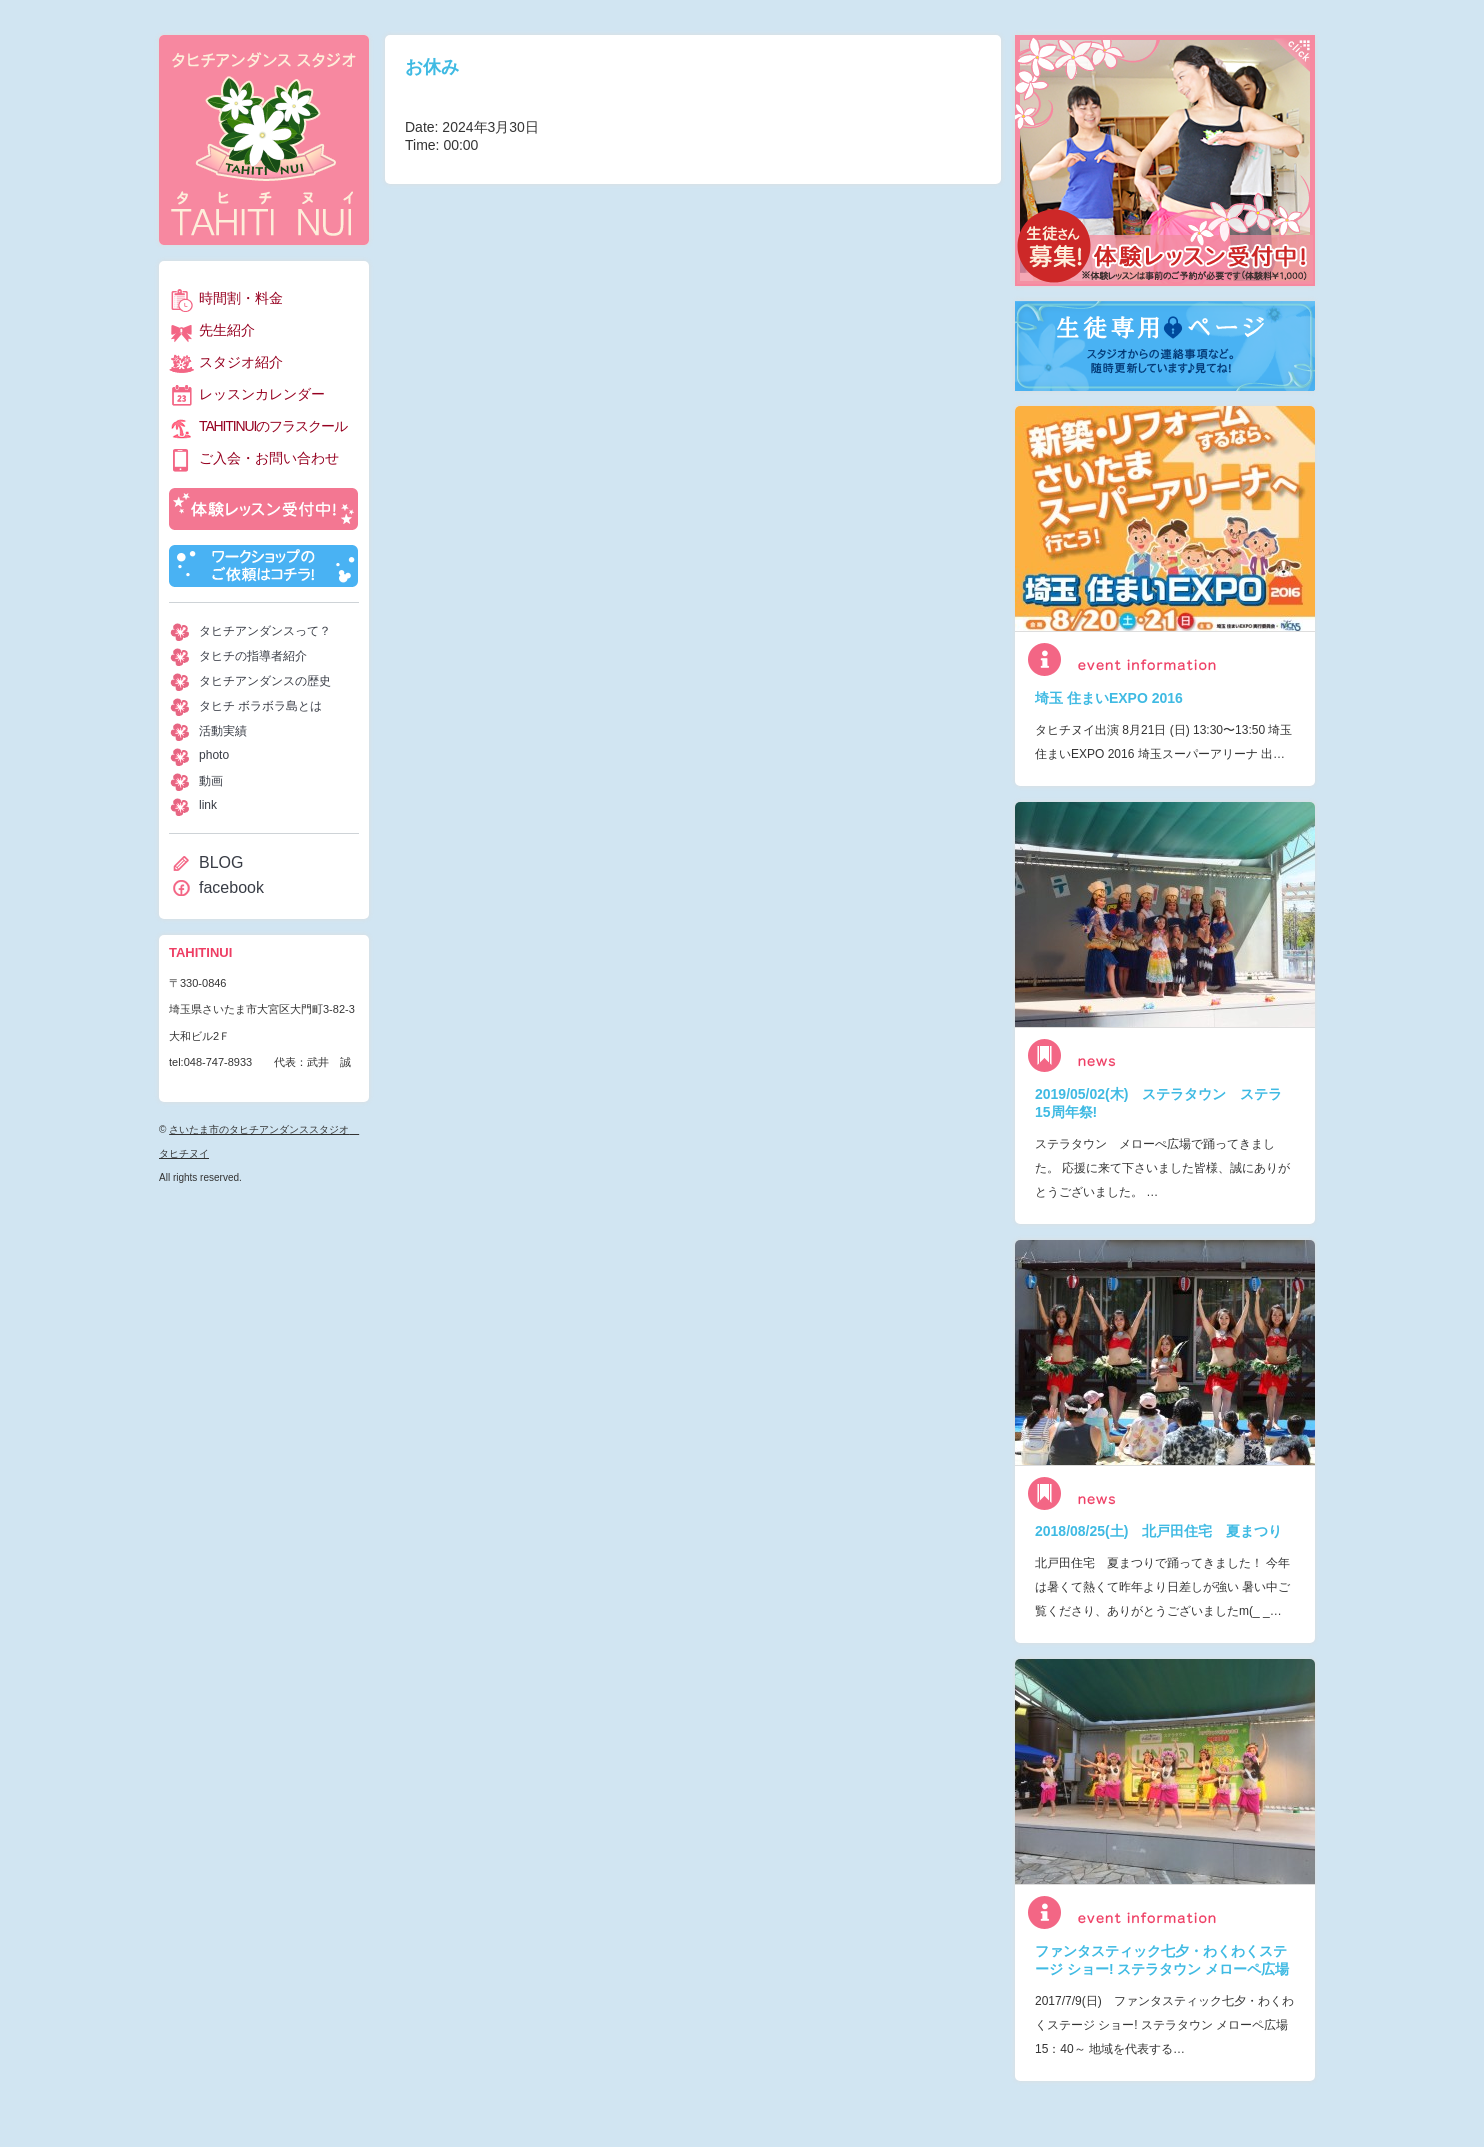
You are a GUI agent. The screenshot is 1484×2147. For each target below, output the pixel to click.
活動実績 (223, 731)
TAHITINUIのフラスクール (272, 426)
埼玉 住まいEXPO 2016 (1109, 698)
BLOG (221, 862)
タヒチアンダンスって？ (265, 631)
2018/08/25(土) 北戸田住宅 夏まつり (1158, 1531)
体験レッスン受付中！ (264, 509)
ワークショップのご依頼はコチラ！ (264, 566)
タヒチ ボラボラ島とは (260, 706)
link (208, 805)
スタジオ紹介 (241, 362)
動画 (211, 781)
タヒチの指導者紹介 (253, 656)
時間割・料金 (241, 298)
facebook (231, 887)
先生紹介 (227, 330)
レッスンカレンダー (262, 394)
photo (214, 755)
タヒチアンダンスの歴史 (265, 681)
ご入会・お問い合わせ (269, 458)
